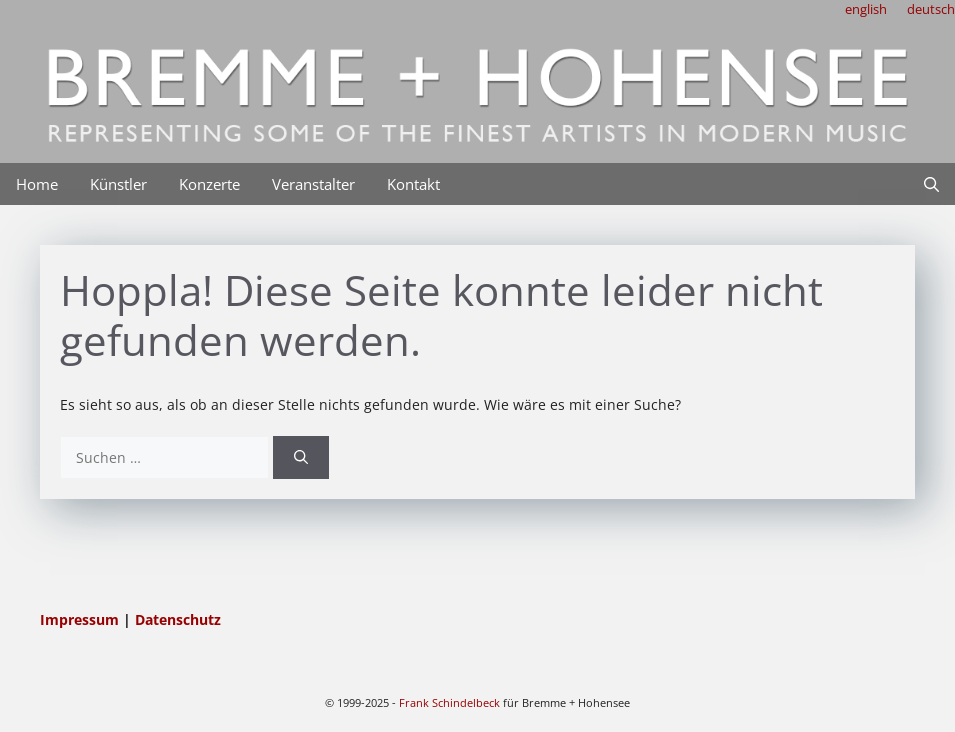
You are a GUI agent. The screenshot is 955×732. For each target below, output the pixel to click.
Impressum (81, 619)
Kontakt (413, 184)
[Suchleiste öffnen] (931, 184)
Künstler (118, 184)
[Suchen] (301, 457)
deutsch (931, 9)
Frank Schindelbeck (449, 702)
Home (37, 184)
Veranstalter (313, 184)
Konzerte (209, 184)
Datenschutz (178, 619)
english (866, 9)
